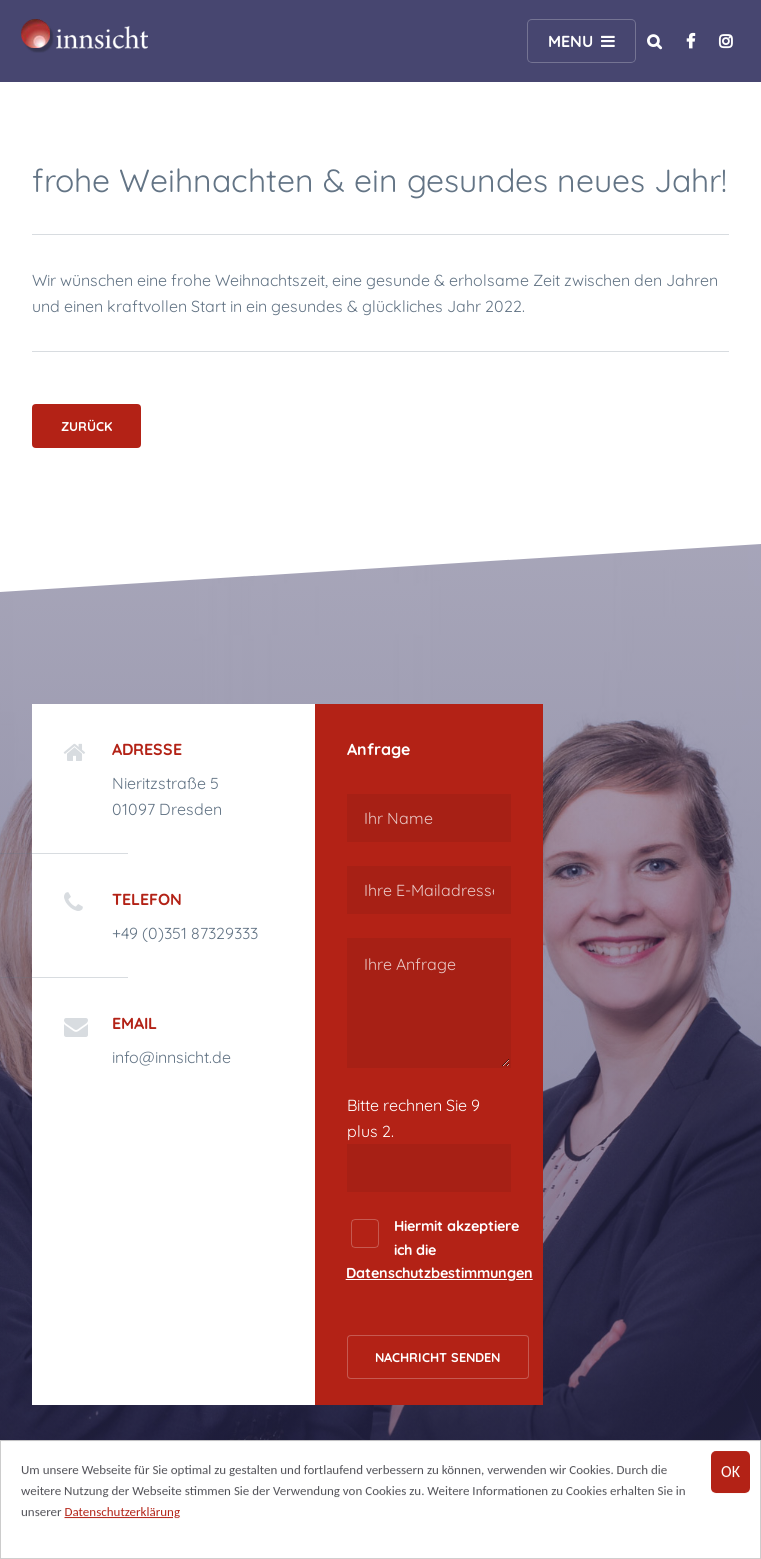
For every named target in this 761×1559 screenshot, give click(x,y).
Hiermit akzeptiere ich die (439, 1249)
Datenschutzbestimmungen (439, 1273)
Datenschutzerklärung (123, 1513)
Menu (570, 41)
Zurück (86, 426)
